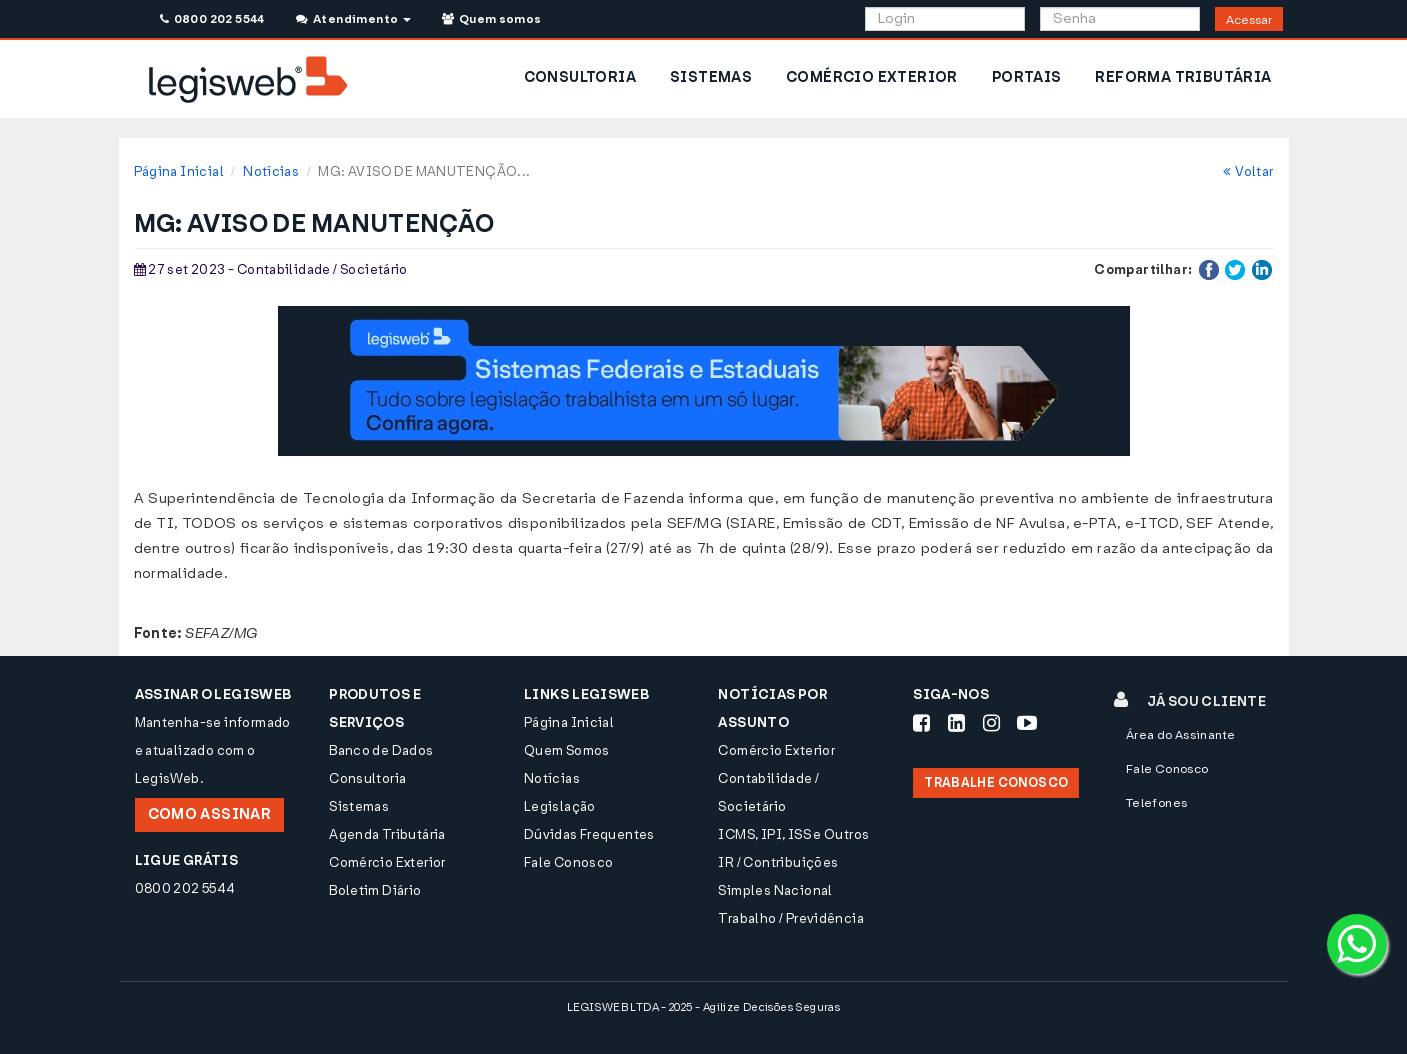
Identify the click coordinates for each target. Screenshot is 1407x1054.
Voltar (1248, 171)
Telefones (1157, 803)
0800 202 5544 (212, 19)
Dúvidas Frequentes (589, 834)
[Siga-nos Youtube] (1027, 723)
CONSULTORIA (580, 77)
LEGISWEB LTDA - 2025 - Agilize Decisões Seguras (703, 1007)
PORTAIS (1027, 77)
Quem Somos (567, 750)
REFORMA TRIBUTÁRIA (1183, 77)
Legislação (560, 806)
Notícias (271, 171)
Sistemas (359, 806)
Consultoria (367, 778)
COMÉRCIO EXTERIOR (872, 77)
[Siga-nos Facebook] (921, 723)
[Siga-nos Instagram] (991, 723)
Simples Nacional (775, 890)
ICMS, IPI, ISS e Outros (793, 834)
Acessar (1249, 20)
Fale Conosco (569, 862)
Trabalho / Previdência (791, 918)
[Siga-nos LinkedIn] (956, 723)
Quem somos (492, 19)
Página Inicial (179, 171)
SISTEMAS (711, 77)
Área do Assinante (1181, 735)
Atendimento (353, 19)
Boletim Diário (375, 890)
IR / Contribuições (778, 862)
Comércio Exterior (387, 862)
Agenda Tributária (387, 834)
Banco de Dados (381, 750)
